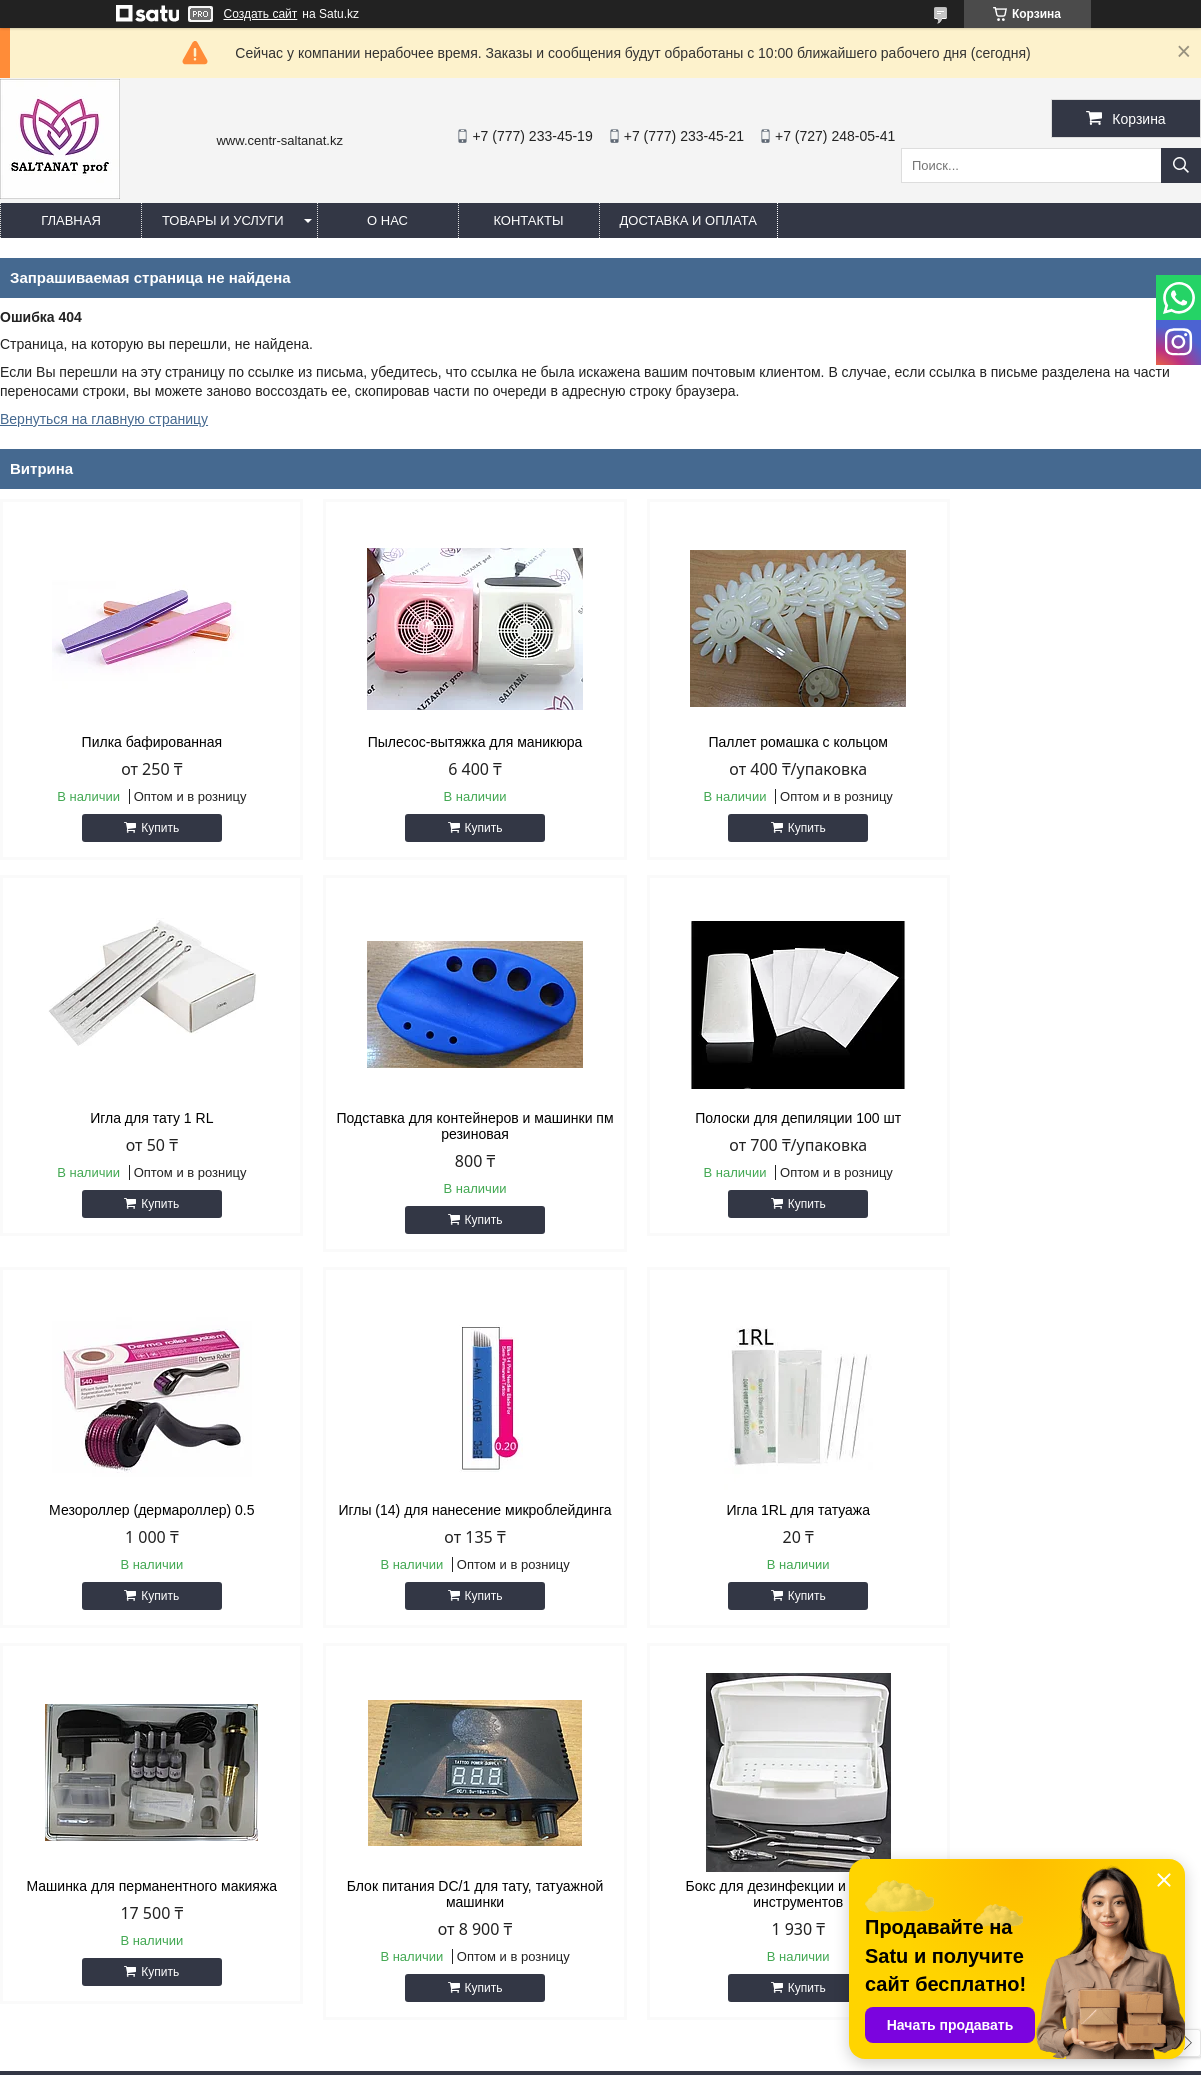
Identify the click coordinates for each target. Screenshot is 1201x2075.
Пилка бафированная (143, 742)
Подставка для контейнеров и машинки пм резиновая (143, 1126)
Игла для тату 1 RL (1058, 742)
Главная (71, 220)
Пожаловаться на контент (657, 2056)
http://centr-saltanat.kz (713, 1901)
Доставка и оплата (688, 220)
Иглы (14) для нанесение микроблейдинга (1058, 1126)
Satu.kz (686, 2038)
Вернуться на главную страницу (104, 419)
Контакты (528, 220)
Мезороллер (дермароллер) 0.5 (752, 1118)
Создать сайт (261, 14)
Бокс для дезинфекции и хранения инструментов (1057, 1518)
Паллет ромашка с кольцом (753, 742)
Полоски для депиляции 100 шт (448, 1118)
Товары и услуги (223, 220)
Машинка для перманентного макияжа (448, 1510)
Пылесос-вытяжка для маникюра (448, 742)
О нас (387, 220)
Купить (151, 828)
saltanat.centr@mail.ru (714, 1927)
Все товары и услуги (1114, 1667)
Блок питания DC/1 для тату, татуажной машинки (753, 1518)
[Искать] (1181, 165)
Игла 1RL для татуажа (143, 1510)
